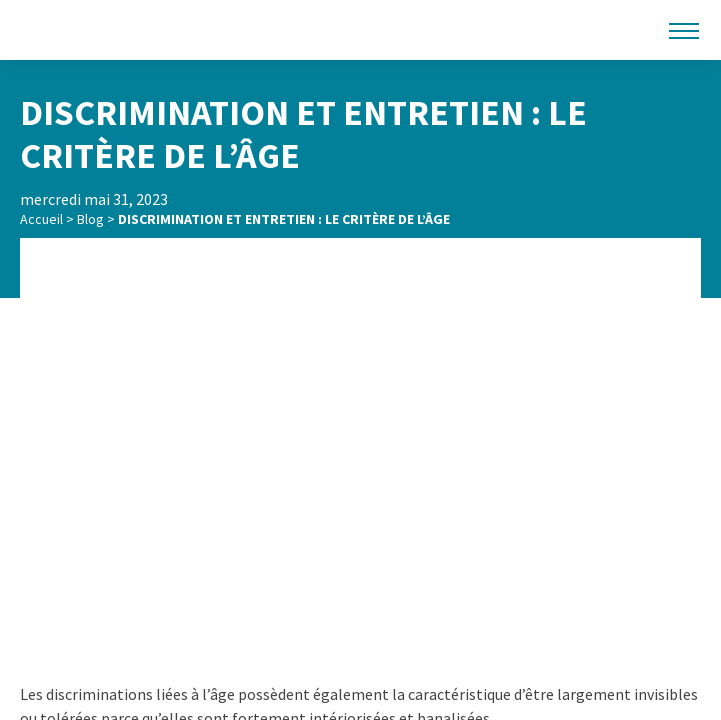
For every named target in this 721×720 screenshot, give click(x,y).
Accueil (41, 219)
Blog (90, 219)
